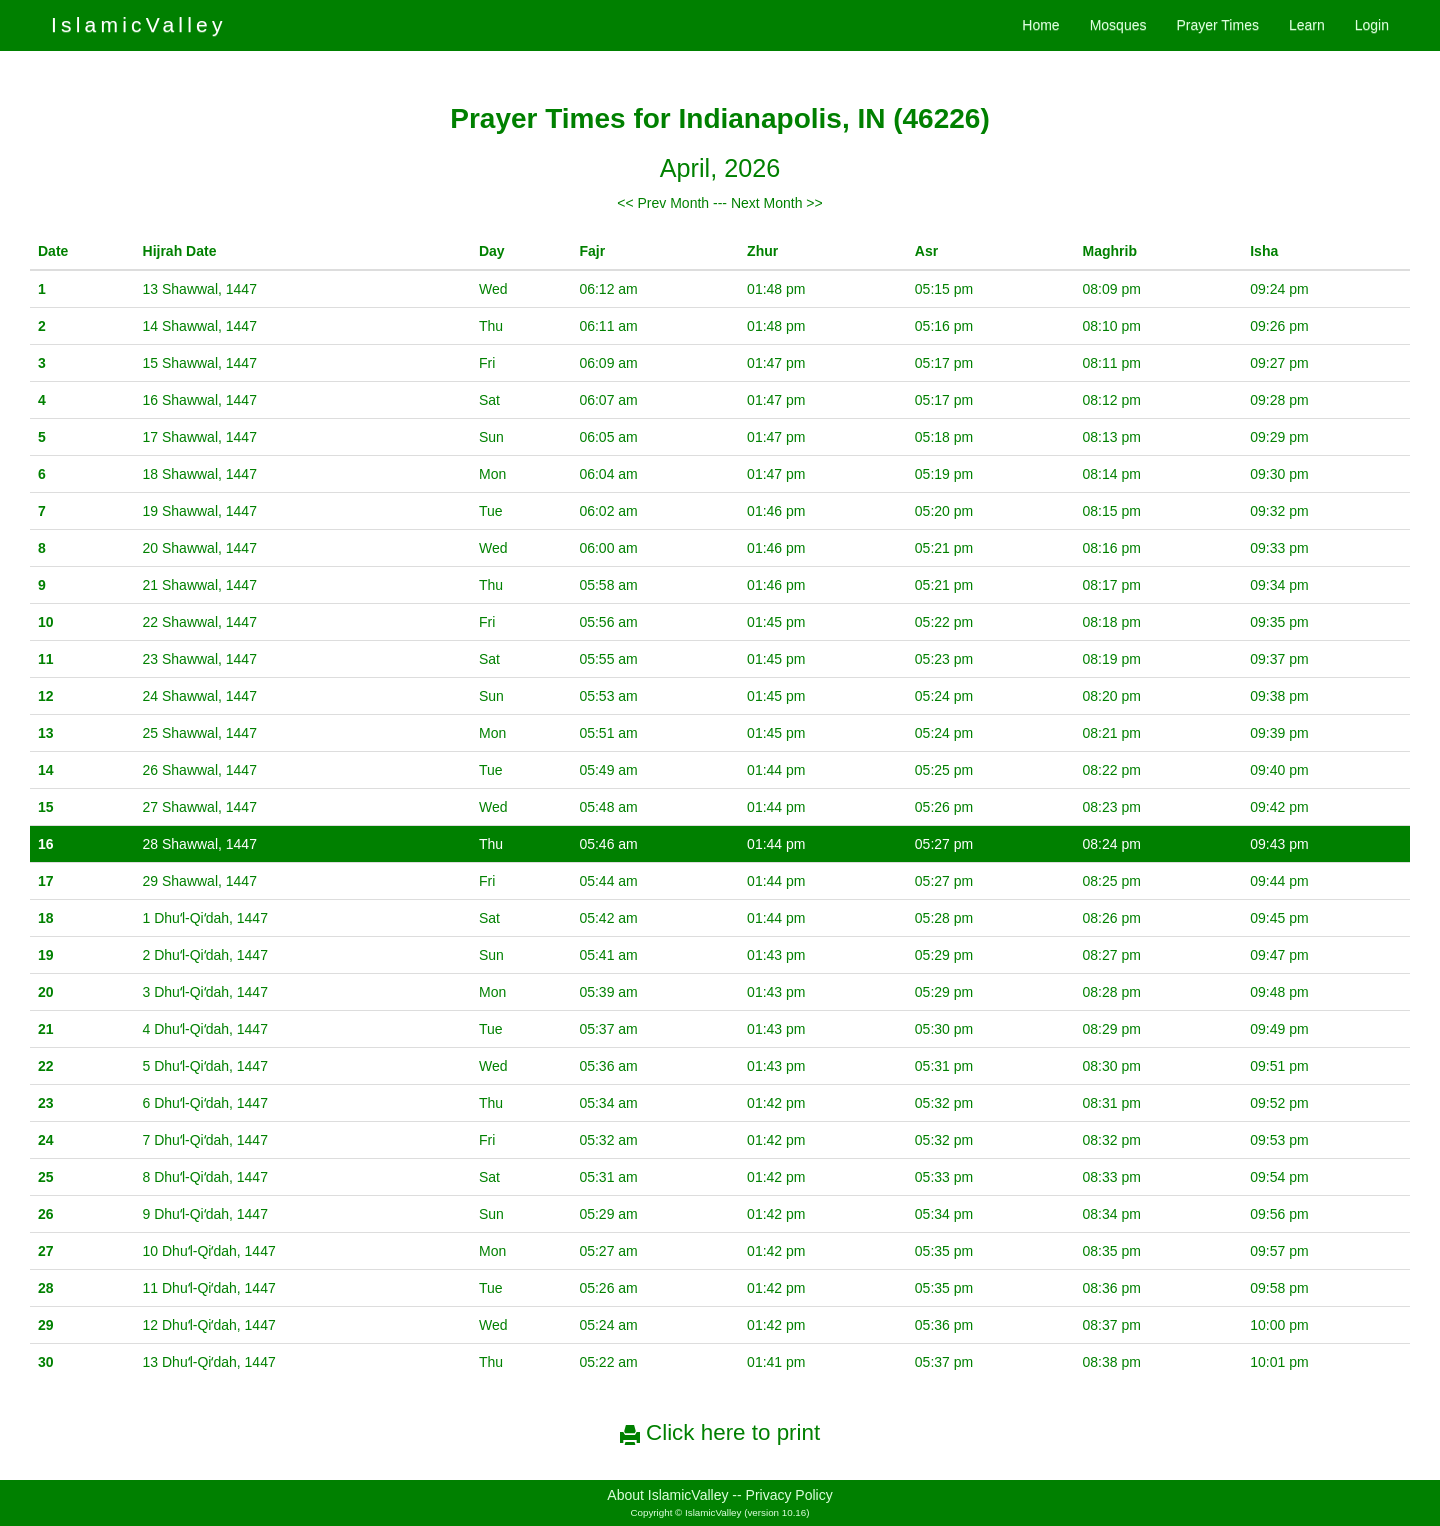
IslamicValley (139, 24)
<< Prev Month (663, 203)
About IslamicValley (667, 1495)
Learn (1307, 25)
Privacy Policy (789, 1495)
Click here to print (720, 1432)
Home (1040, 25)
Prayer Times (1217, 25)
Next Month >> (777, 203)
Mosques (1118, 25)
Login (1372, 25)
